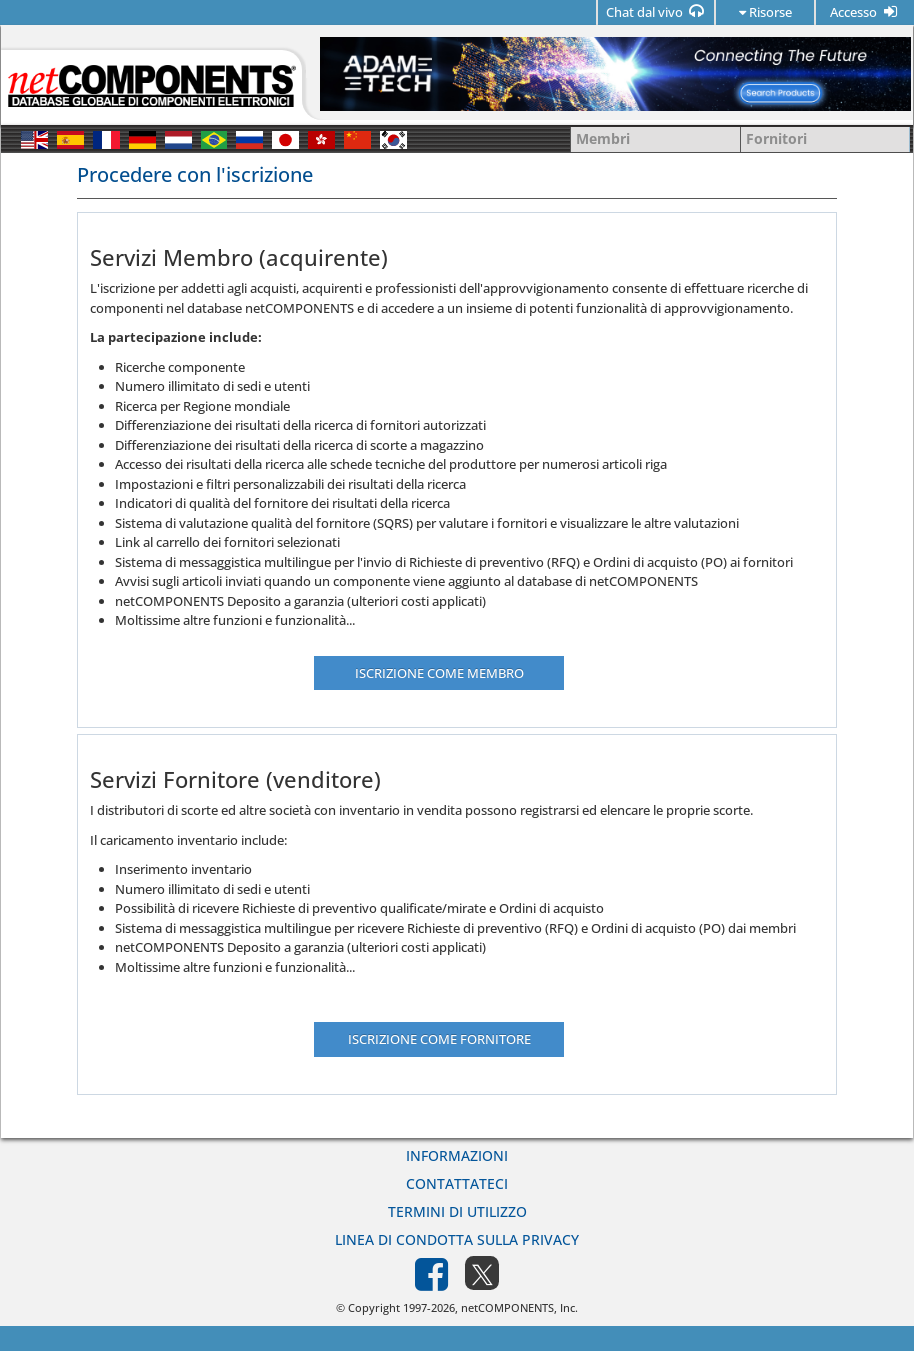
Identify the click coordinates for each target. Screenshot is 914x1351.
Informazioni (457, 1155)
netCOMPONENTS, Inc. (519, 1307)
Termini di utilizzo (457, 1211)
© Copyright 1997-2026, (398, 1307)
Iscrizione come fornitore (439, 1039)
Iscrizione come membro (439, 673)
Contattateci (457, 1183)
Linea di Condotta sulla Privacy (457, 1239)
